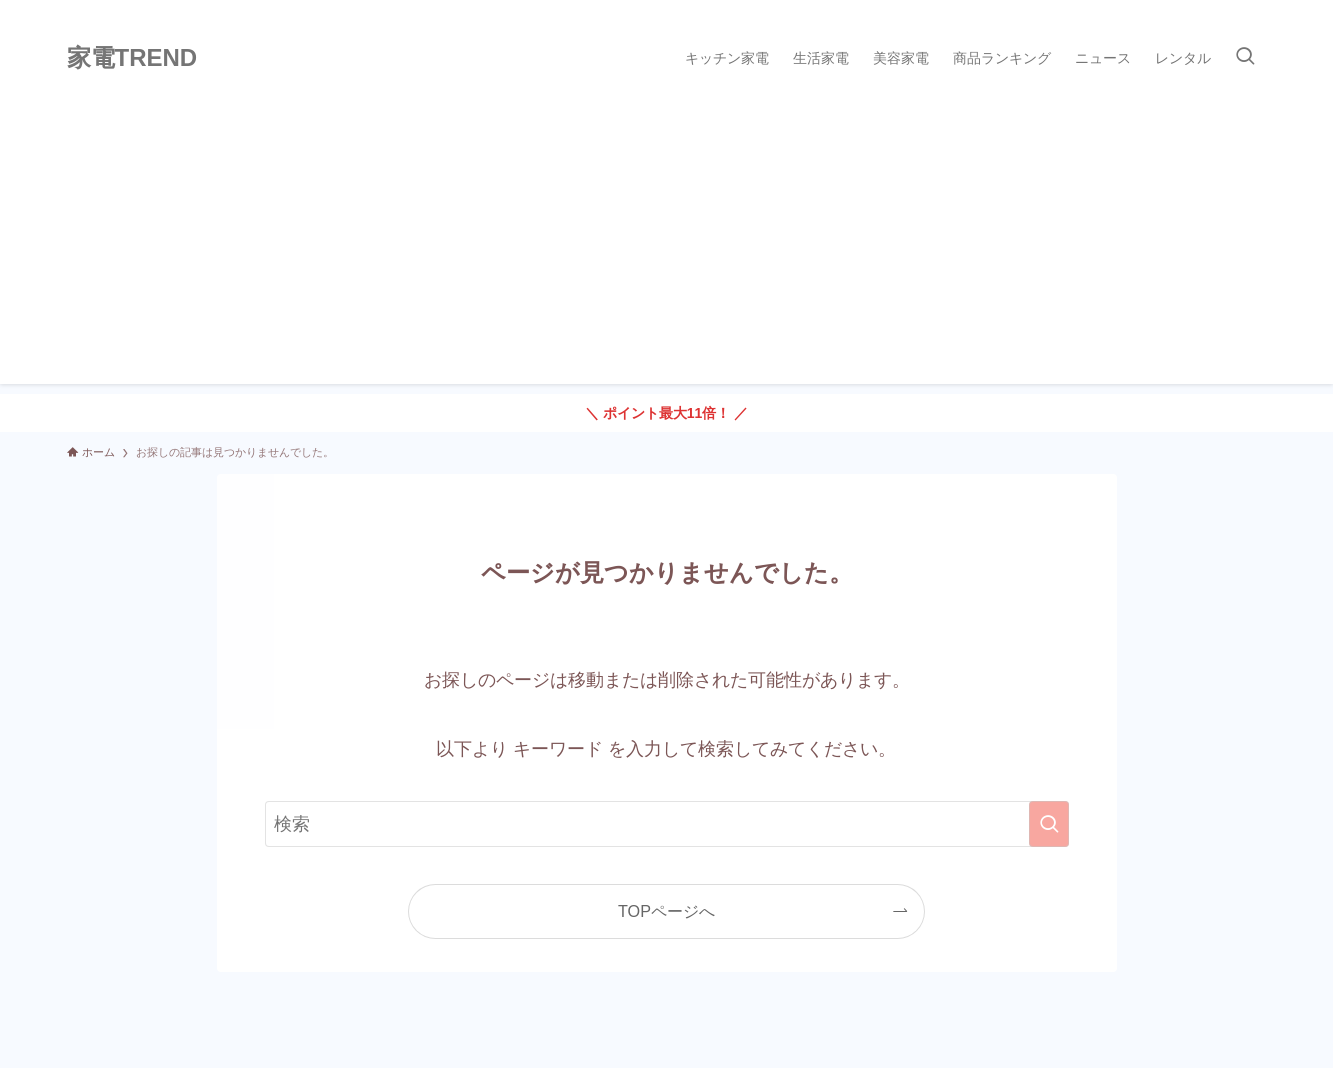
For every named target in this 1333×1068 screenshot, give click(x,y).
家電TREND (132, 58)
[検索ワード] (667, 824)
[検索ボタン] (1245, 58)
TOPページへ (666, 911)
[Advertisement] (667, 244)
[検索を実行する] (1049, 824)
